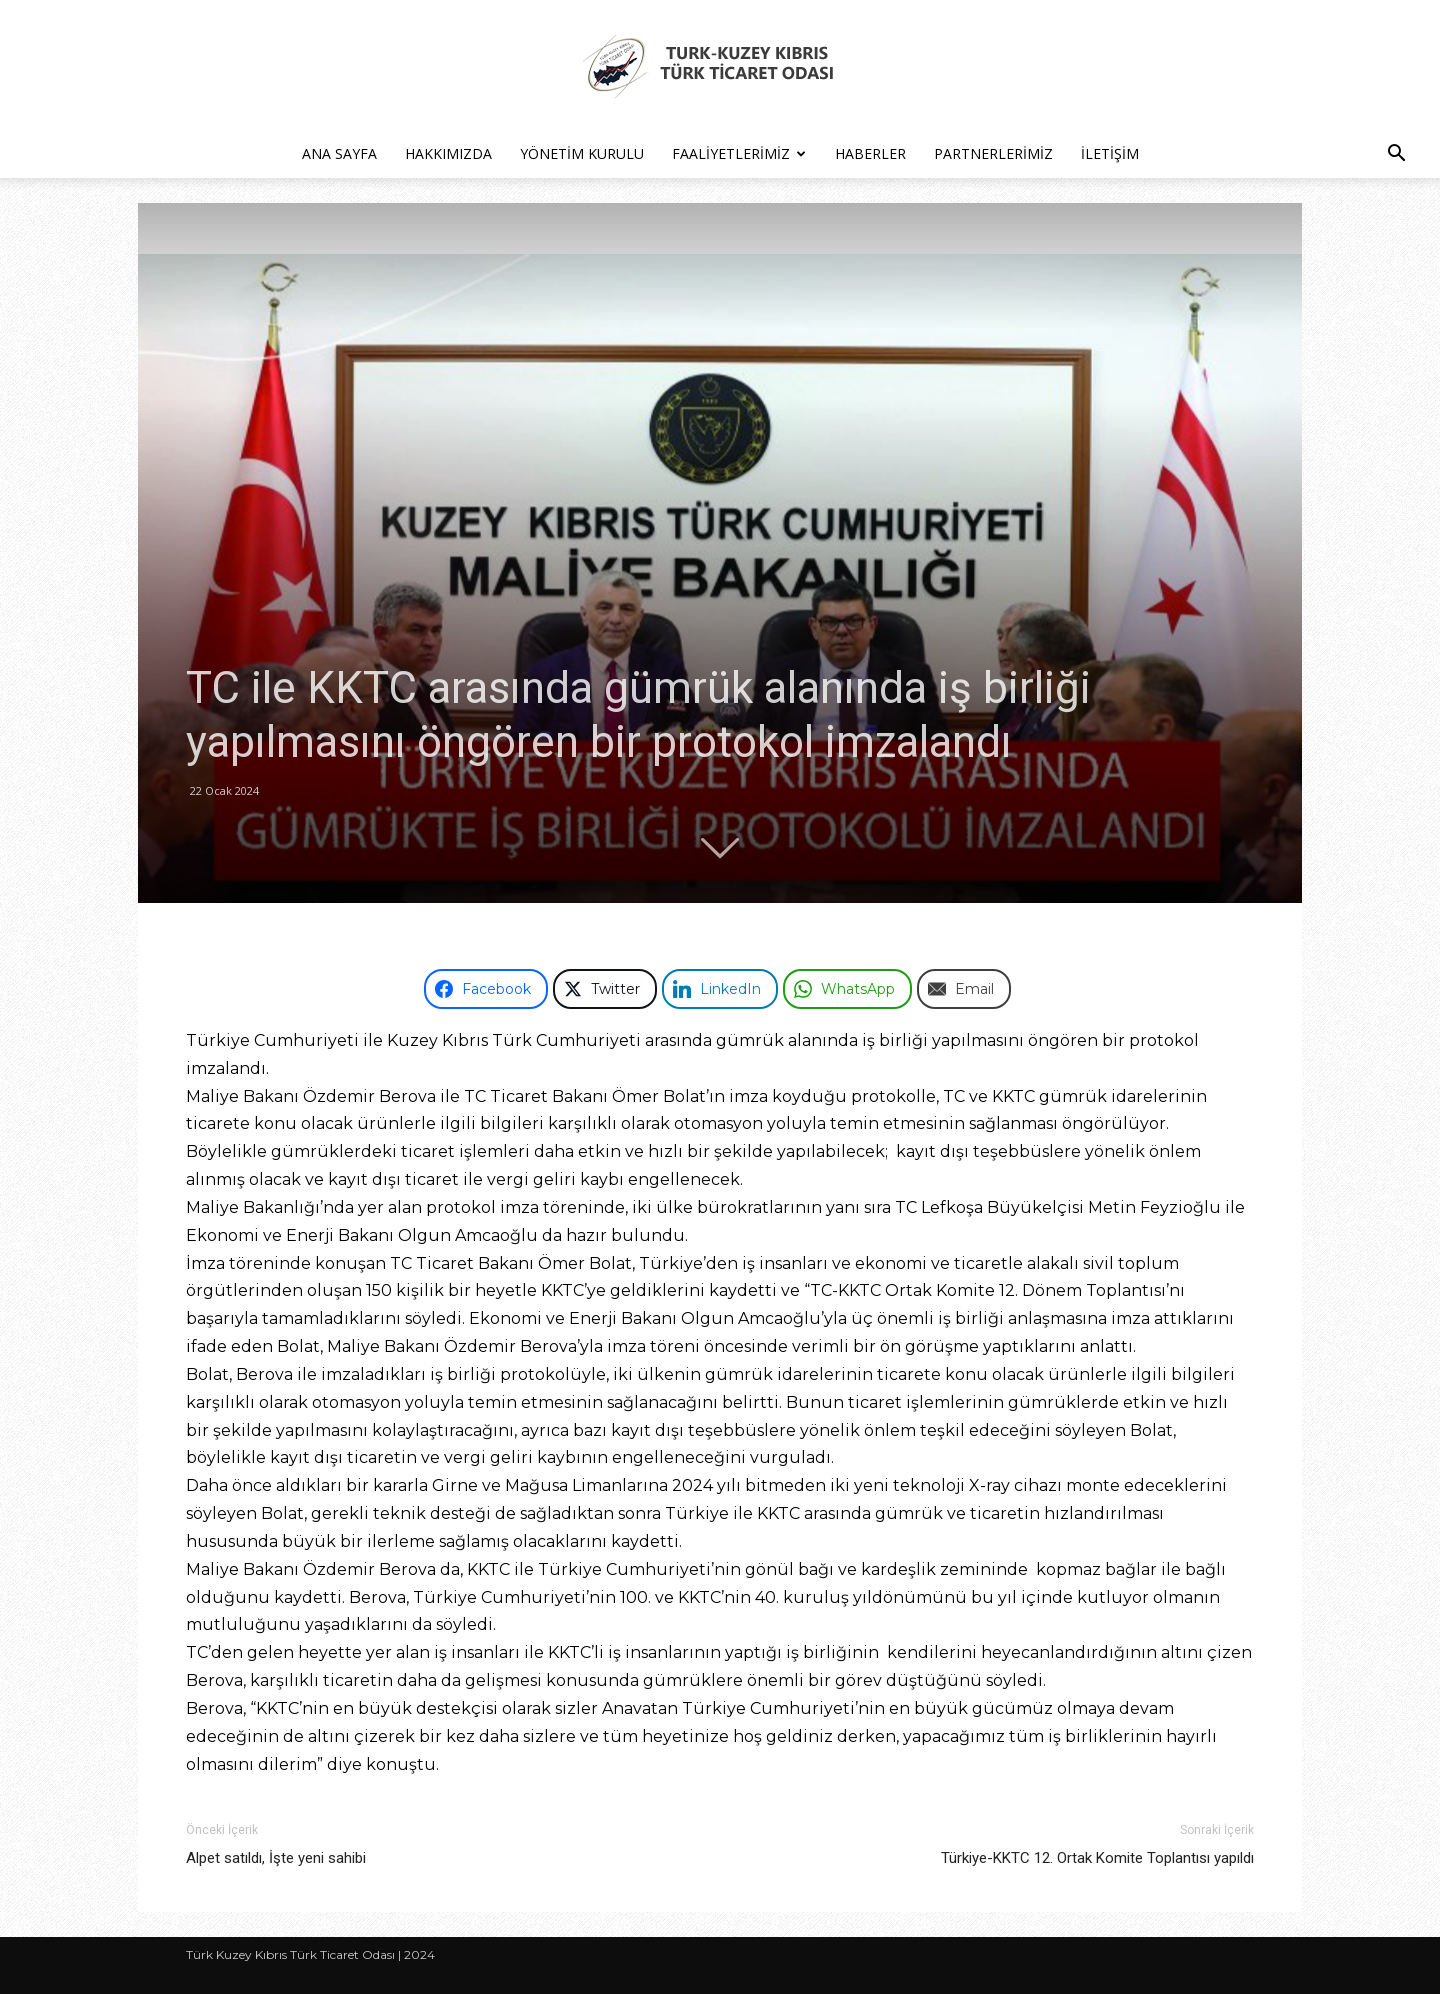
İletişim (1110, 153)
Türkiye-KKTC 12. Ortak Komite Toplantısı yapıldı (1097, 1858)
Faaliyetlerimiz (739, 153)
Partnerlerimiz (993, 153)
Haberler (870, 153)
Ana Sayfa (339, 153)
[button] (1396, 155)
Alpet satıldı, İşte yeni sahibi (276, 1858)
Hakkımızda (448, 153)
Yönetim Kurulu (582, 153)
